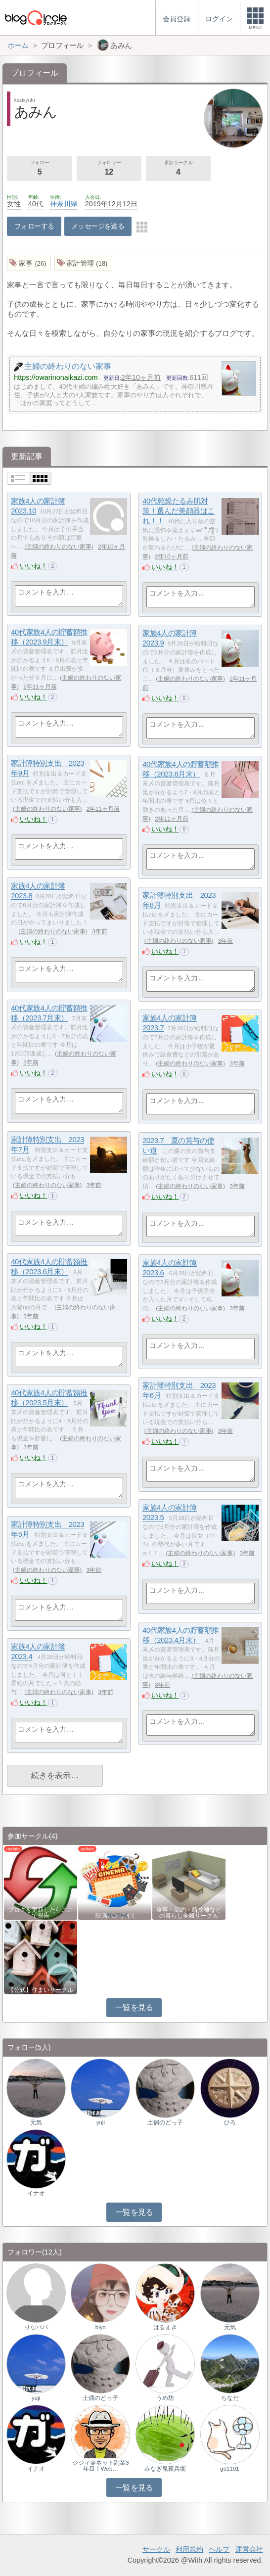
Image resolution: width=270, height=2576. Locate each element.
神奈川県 (64, 204)
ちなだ (230, 2398)
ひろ (230, 2122)
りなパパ (36, 2327)
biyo (100, 2327)
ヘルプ (219, 2549)
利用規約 (189, 2549)
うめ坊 (165, 2398)
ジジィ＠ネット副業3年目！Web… (100, 2466)
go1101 (229, 2469)
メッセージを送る (97, 226)
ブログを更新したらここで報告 (40, 1913)
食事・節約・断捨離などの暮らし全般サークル (189, 1913)
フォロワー (109, 169)
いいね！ (33, 566)
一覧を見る (134, 2007)
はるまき (165, 2327)
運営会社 (249, 2549)
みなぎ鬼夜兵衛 (165, 2469)
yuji (100, 2122)
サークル (156, 2549)
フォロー (39, 169)
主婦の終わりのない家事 (58, 547)
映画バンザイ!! (114, 1916)
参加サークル (178, 169)
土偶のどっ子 (165, 2122)
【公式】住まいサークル (40, 1990)
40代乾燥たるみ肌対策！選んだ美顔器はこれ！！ (178, 511)
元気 (36, 2122)
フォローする (34, 226)
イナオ (36, 2193)
